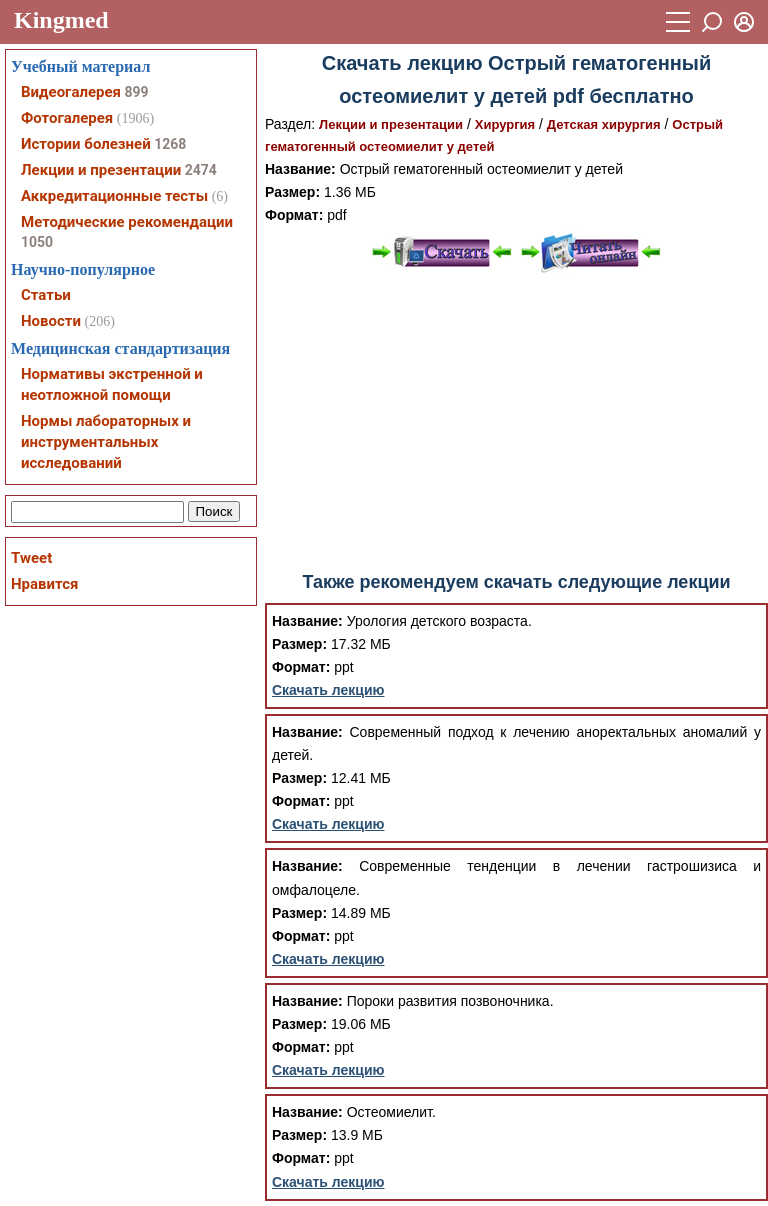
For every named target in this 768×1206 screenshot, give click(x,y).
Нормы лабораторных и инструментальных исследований (106, 442)
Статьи (46, 295)
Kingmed (61, 20)
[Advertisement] (516, 423)
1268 (170, 144)
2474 (201, 170)
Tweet (31, 558)
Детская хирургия (604, 124)
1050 (37, 242)
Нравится (44, 584)
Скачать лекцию (328, 690)
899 (136, 92)
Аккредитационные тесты (114, 196)
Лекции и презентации (391, 124)
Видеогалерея (71, 92)
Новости (51, 321)
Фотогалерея (67, 118)
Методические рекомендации (127, 222)
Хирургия (505, 124)
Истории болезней (86, 144)
